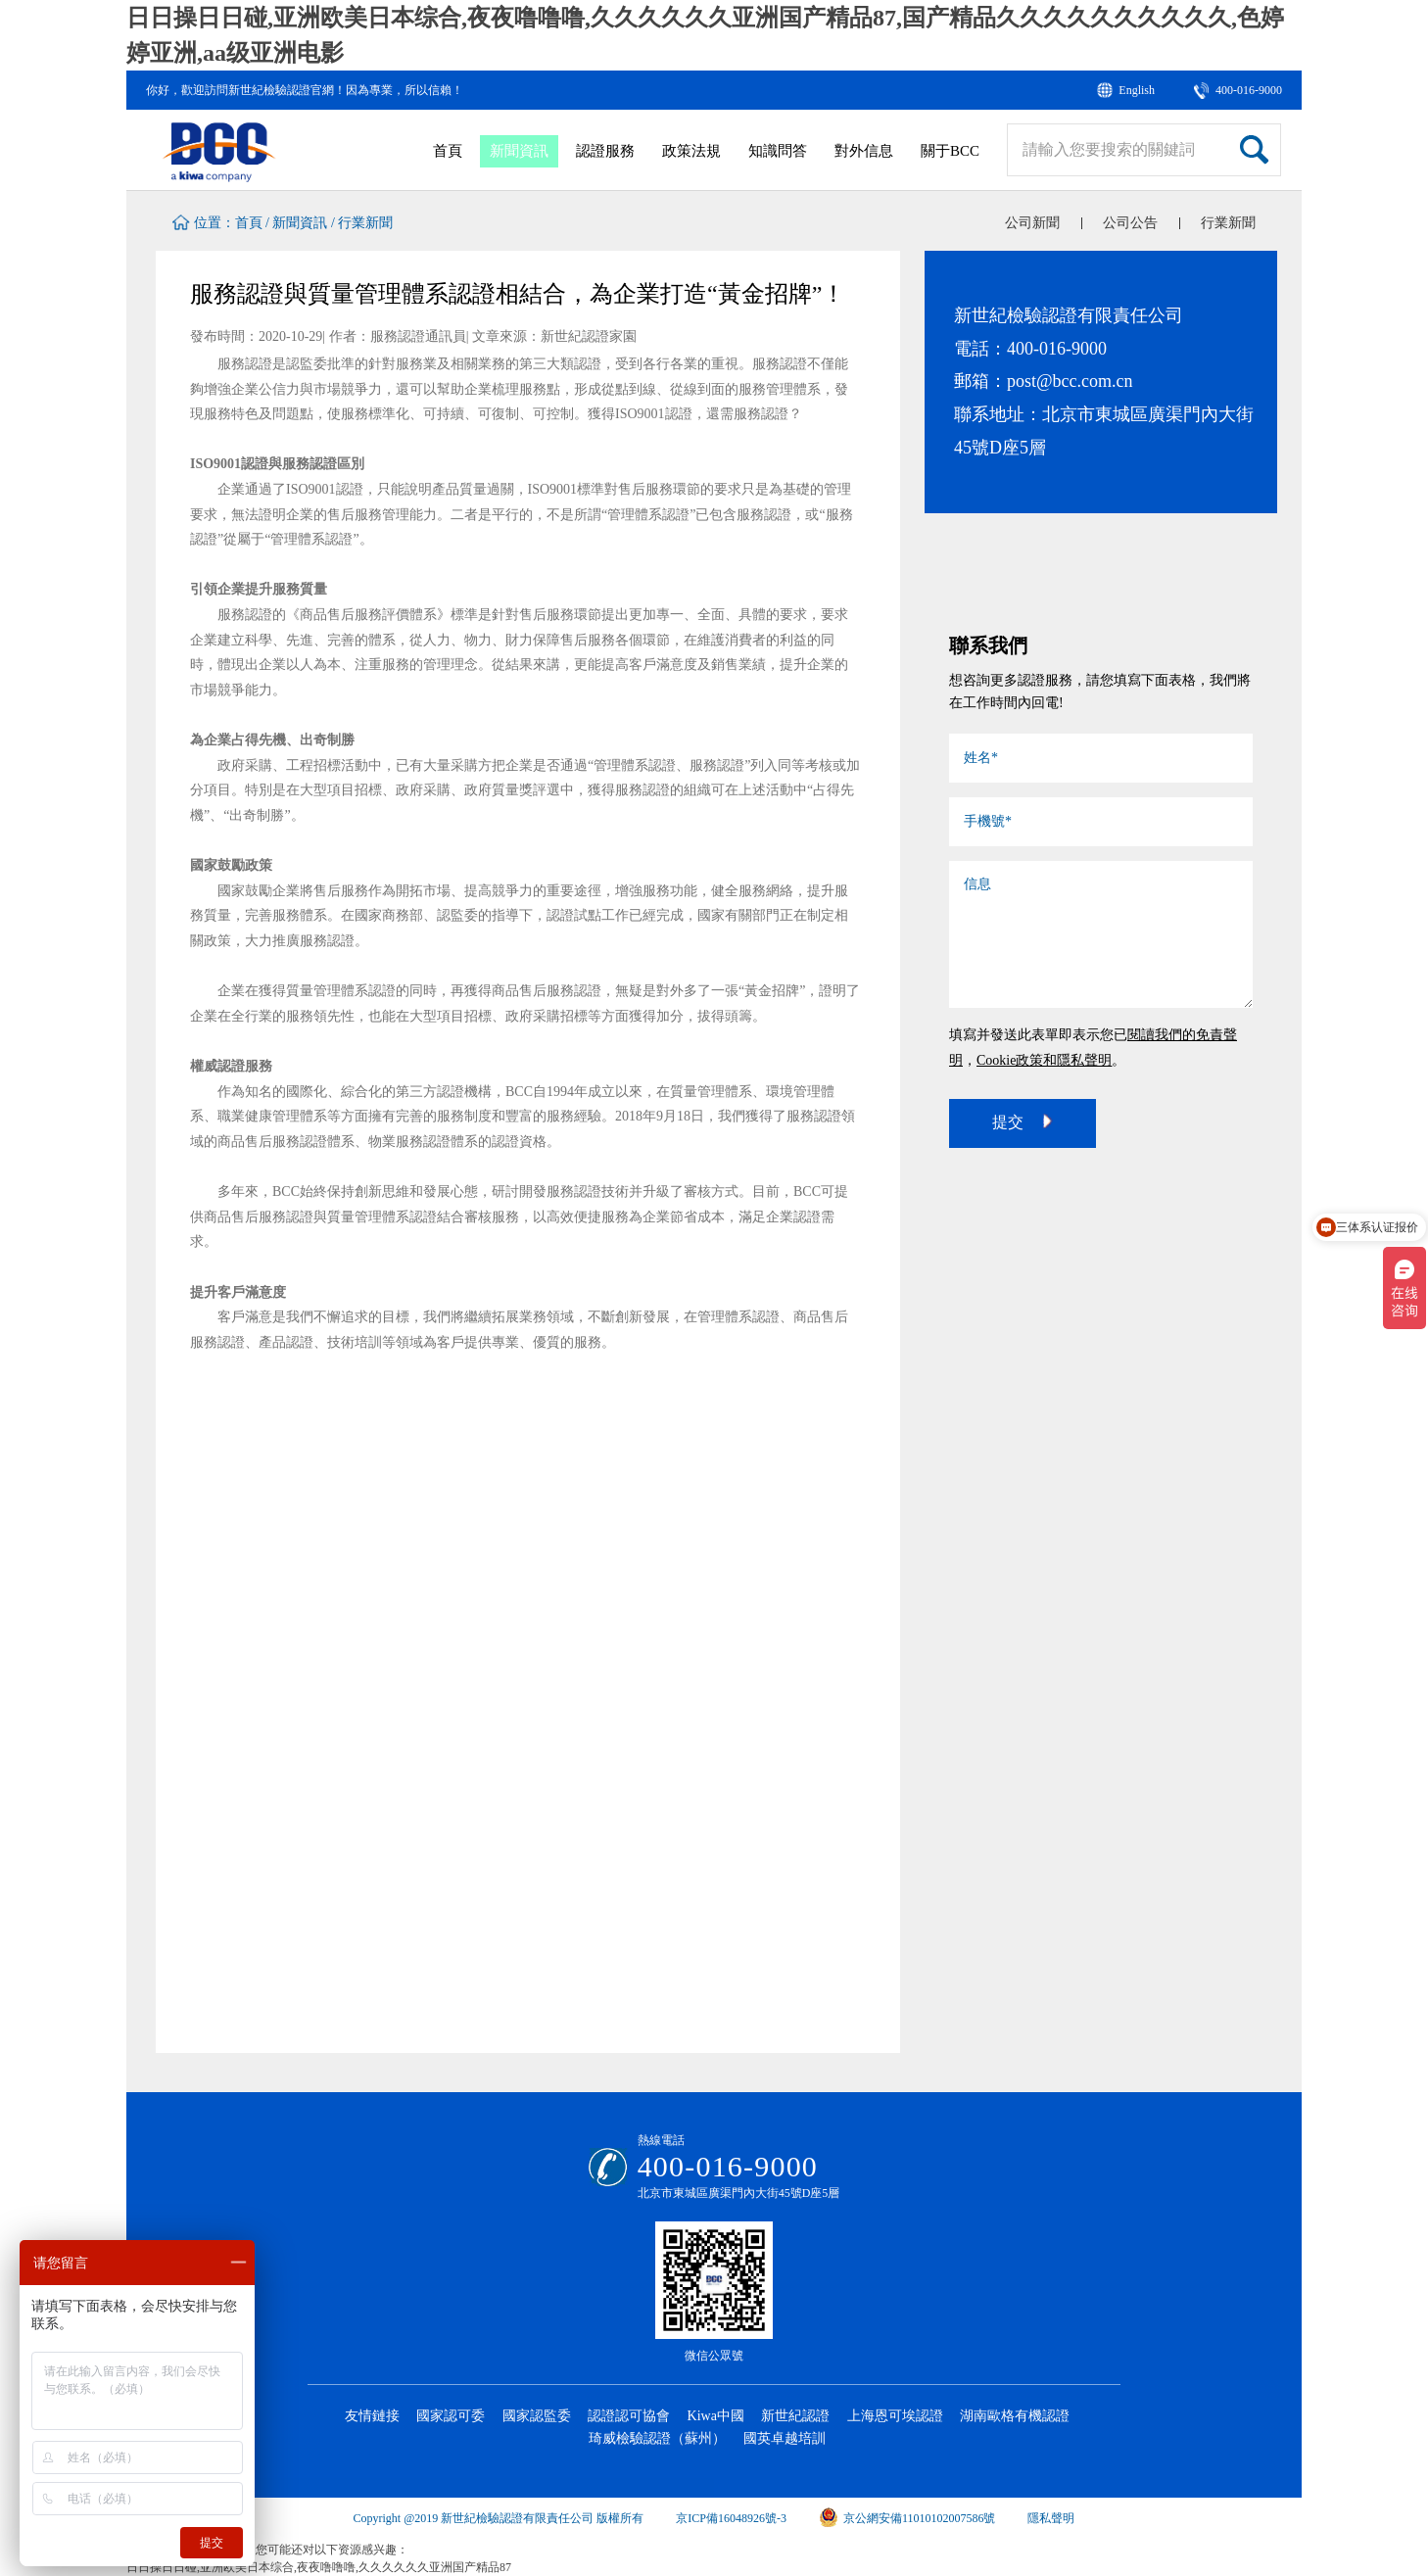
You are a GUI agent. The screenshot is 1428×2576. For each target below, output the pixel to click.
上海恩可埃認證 (895, 2416)
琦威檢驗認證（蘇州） (657, 2438)
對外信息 (863, 151)
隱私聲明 (1050, 2518)
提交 (1022, 1121)
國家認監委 (536, 2416)
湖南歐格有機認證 (1015, 2416)
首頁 (447, 151)
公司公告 (1130, 222)
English (1137, 90)
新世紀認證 (795, 2416)
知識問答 (777, 151)
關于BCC (950, 151)
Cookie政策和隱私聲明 (1044, 1060)
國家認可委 (450, 2416)
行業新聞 (365, 222)
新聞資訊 (519, 151)
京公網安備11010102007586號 (907, 2518)
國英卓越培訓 (784, 2438)
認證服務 (605, 151)
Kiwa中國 (716, 2416)
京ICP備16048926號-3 (731, 2518)
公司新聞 (1032, 222)
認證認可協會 (629, 2416)
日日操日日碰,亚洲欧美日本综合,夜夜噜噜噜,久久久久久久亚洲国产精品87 (318, 2567)
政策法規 (691, 151)
